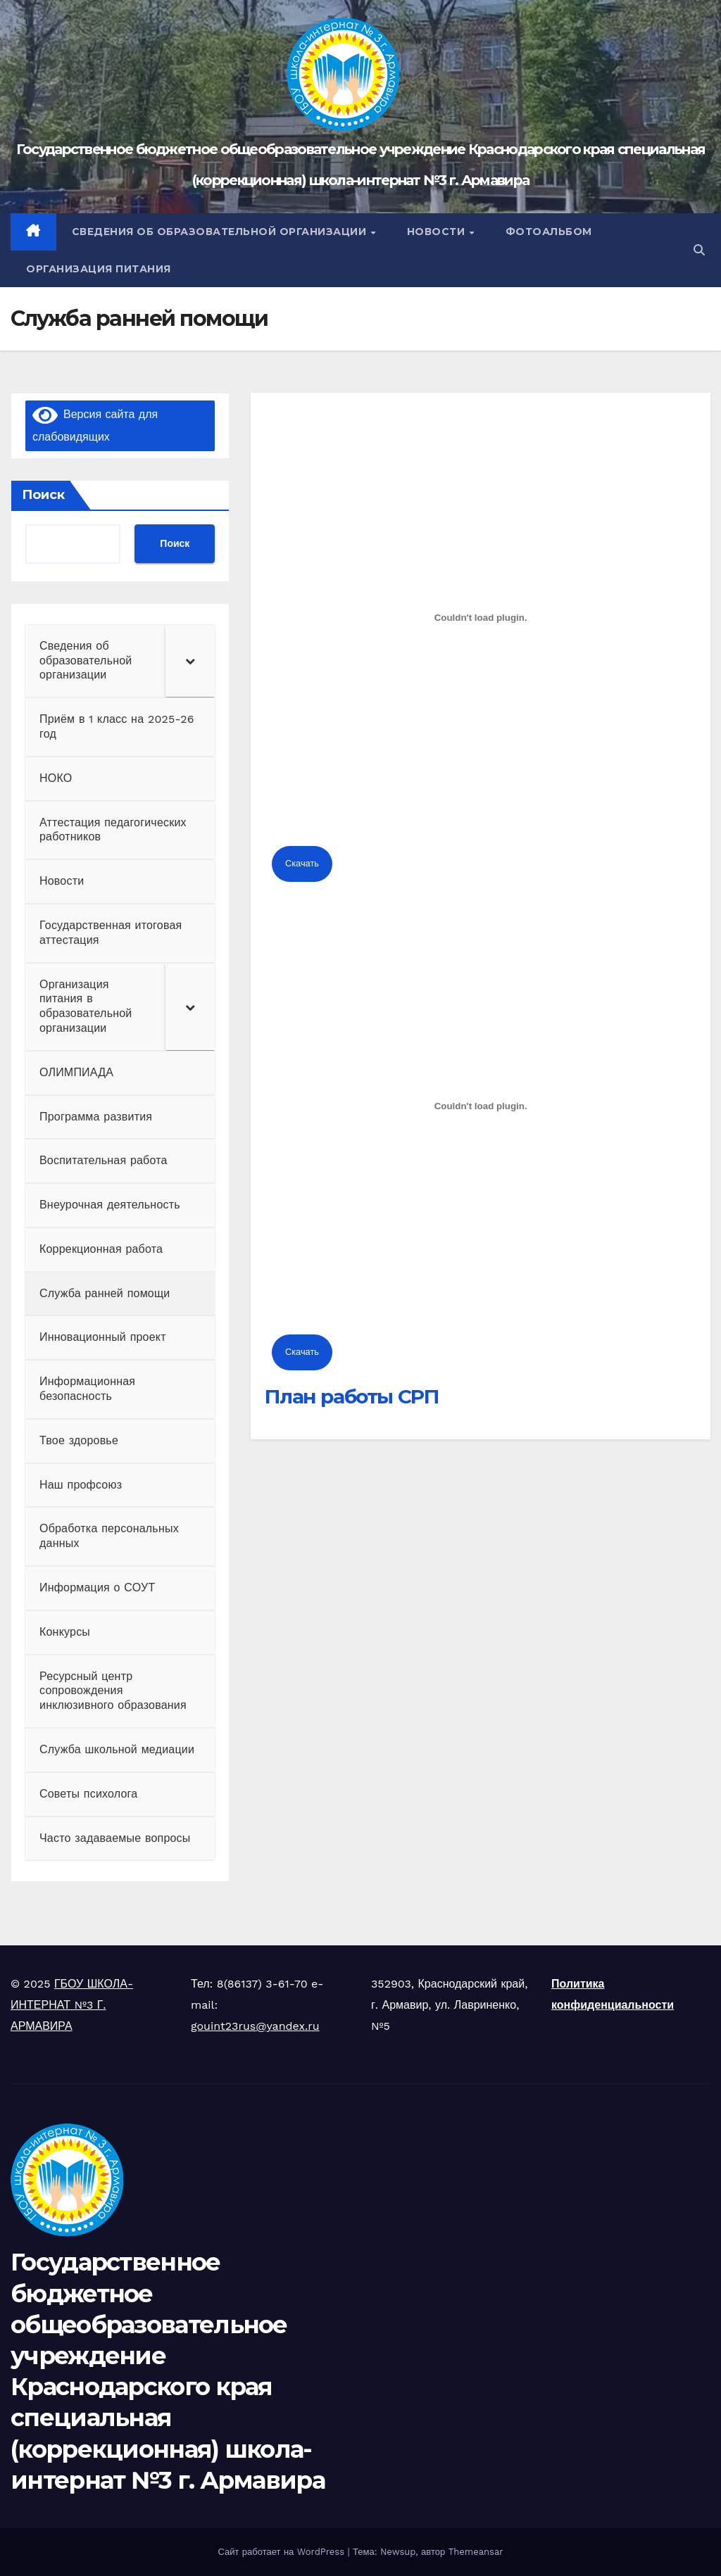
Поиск (43, 495)
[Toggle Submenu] (190, 661)
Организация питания (98, 269)
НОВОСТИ (437, 231)
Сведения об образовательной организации (221, 231)
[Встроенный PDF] (480, 618)
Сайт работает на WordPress (282, 2551)
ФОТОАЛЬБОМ (549, 231)
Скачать (302, 863)
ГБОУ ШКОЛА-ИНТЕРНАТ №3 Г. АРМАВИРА (72, 2005)
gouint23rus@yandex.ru (255, 2026)
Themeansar (476, 2551)
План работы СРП (351, 1396)
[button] (699, 250)
